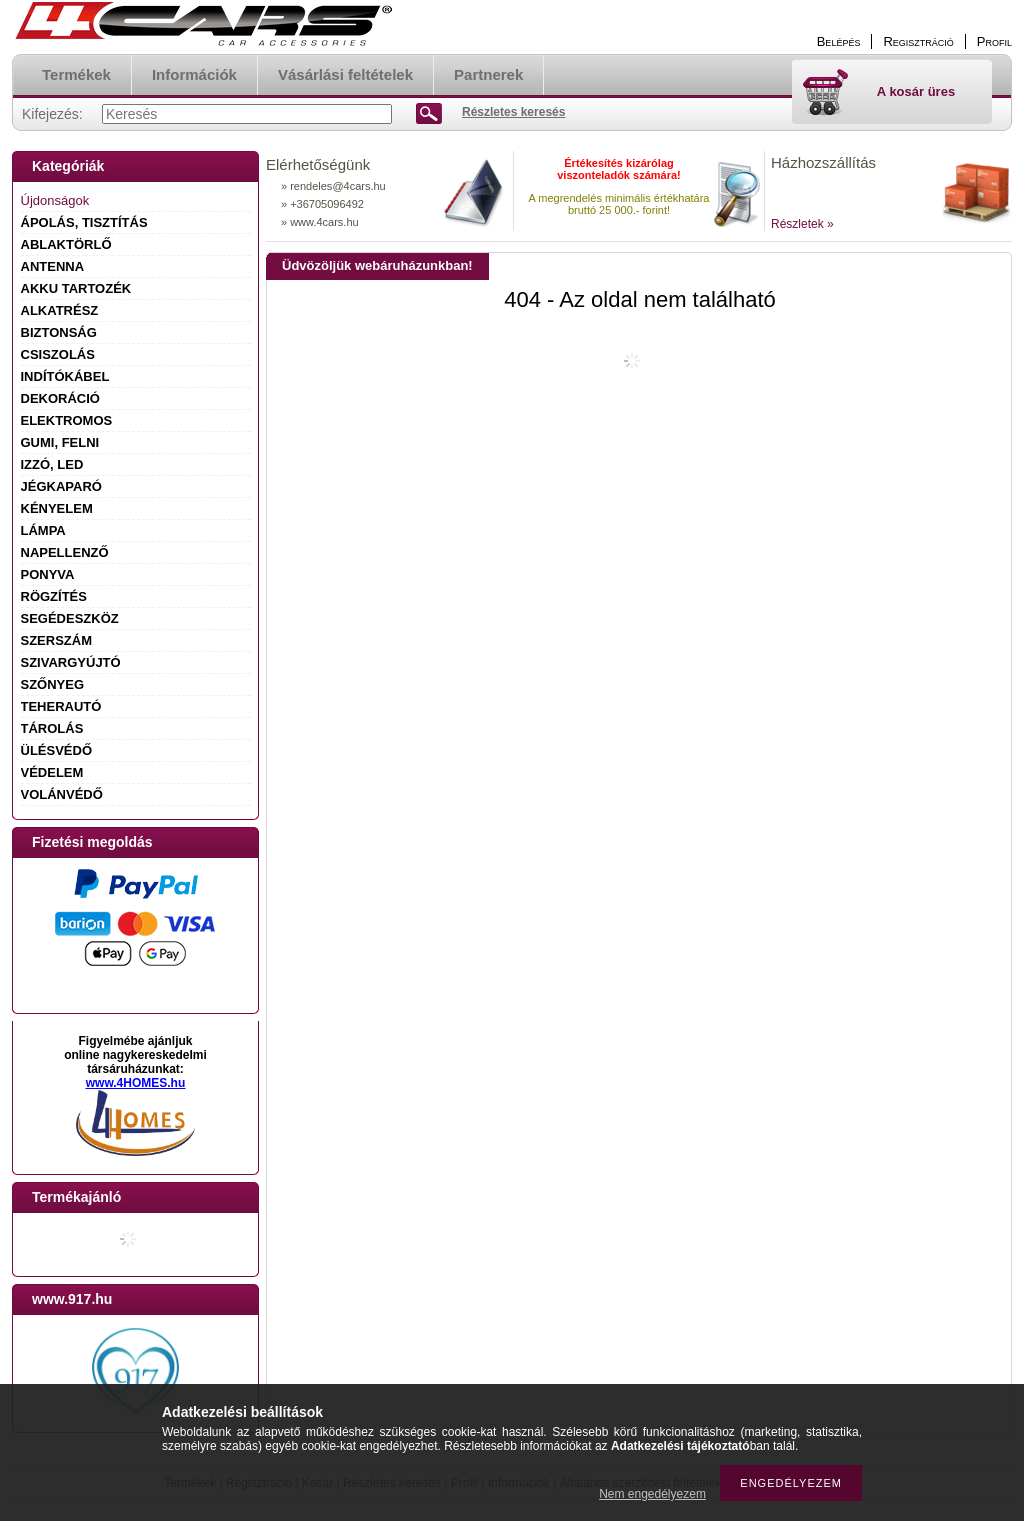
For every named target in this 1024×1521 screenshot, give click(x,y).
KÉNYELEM (57, 508)
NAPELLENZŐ (65, 552)
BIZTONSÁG (59, 332)
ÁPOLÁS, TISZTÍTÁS (84, 222)
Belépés (839, 41)
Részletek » (802, 224)
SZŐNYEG (53, 684)
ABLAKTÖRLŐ (66, 244)
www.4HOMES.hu (136, 1083)
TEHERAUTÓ (61, 706)
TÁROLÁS (52, 728)
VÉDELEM (52, 772)
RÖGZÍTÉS (54, 596)
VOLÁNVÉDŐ (62, 794)
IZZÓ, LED (52, 464)
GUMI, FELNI (60, 442)
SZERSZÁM (57, 640)
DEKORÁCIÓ (60, 398)
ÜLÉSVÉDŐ (57, 750)
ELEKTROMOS (67, 420)
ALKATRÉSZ (60, 310)
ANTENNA (53, 266)
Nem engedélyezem (652, 1494)
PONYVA (48, 574)
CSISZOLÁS (58, 354)
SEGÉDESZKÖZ (70, 618)
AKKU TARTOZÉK (76, 288)
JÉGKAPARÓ (61, 486)
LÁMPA (43, 530)
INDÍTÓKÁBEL (65, 376)
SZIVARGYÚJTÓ (71, 662)
